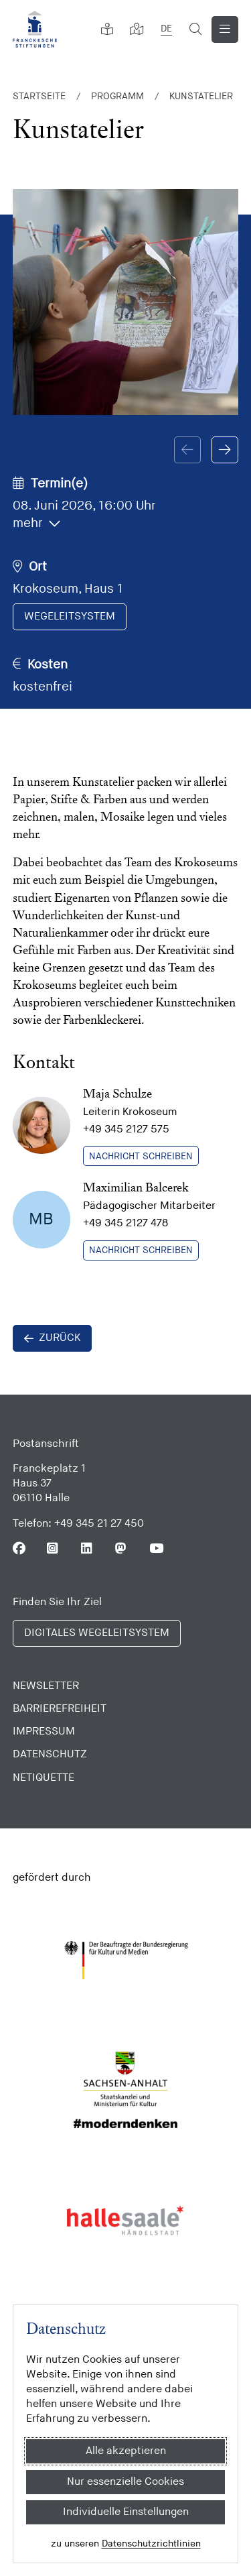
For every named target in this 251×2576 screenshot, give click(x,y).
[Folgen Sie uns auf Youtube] (155, 1548)
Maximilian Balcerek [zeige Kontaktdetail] (135, 1187)
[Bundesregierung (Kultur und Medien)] (125, 1960)
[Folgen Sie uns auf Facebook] (19, 1548)
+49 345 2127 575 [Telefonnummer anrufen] (126, 1129)
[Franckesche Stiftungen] (35, 29)
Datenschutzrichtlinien (151, 2543)
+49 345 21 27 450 (99, 1523)
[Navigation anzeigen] (225, 29)
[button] (225, 449)
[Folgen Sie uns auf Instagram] (53, 1548)
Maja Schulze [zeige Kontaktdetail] (117, 1093)
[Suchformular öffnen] (195, 29)
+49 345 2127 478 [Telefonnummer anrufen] (125, 1223)
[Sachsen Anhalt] (125, 2090)
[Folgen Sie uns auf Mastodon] (121, 1548)
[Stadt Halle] (125, 2220)
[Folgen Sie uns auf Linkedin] (87, 1548)
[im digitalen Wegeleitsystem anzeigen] (70, 616)
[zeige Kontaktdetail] (41, 1126)
